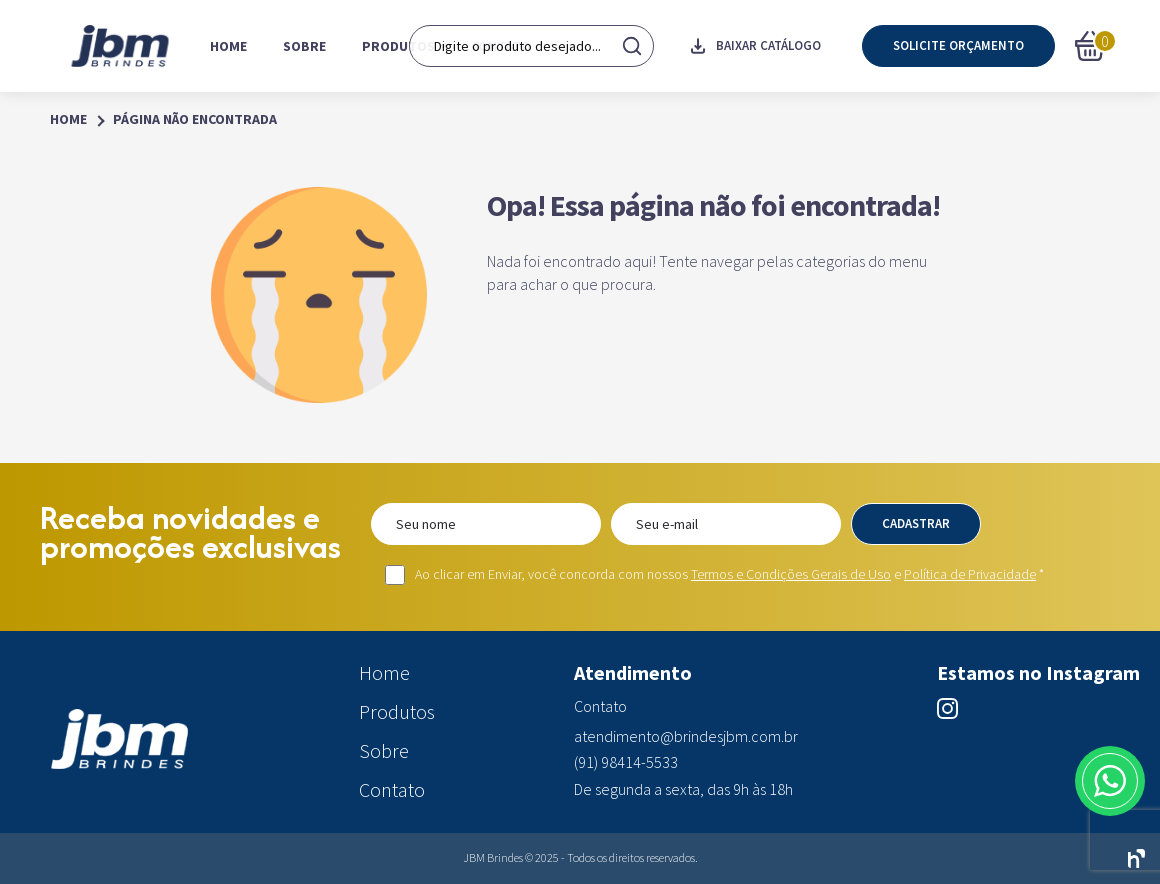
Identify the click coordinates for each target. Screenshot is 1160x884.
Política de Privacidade (970, 574)
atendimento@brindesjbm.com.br (686, 736)
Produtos (398, 46)
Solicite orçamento (958, 45)
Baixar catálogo (755, 45)
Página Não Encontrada (195, 119)
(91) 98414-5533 (626, 762)
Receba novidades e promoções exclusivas (190, 532)
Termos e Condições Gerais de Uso (791, 574)
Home (228, 46)
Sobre (304, 46)
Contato (501, 46)
